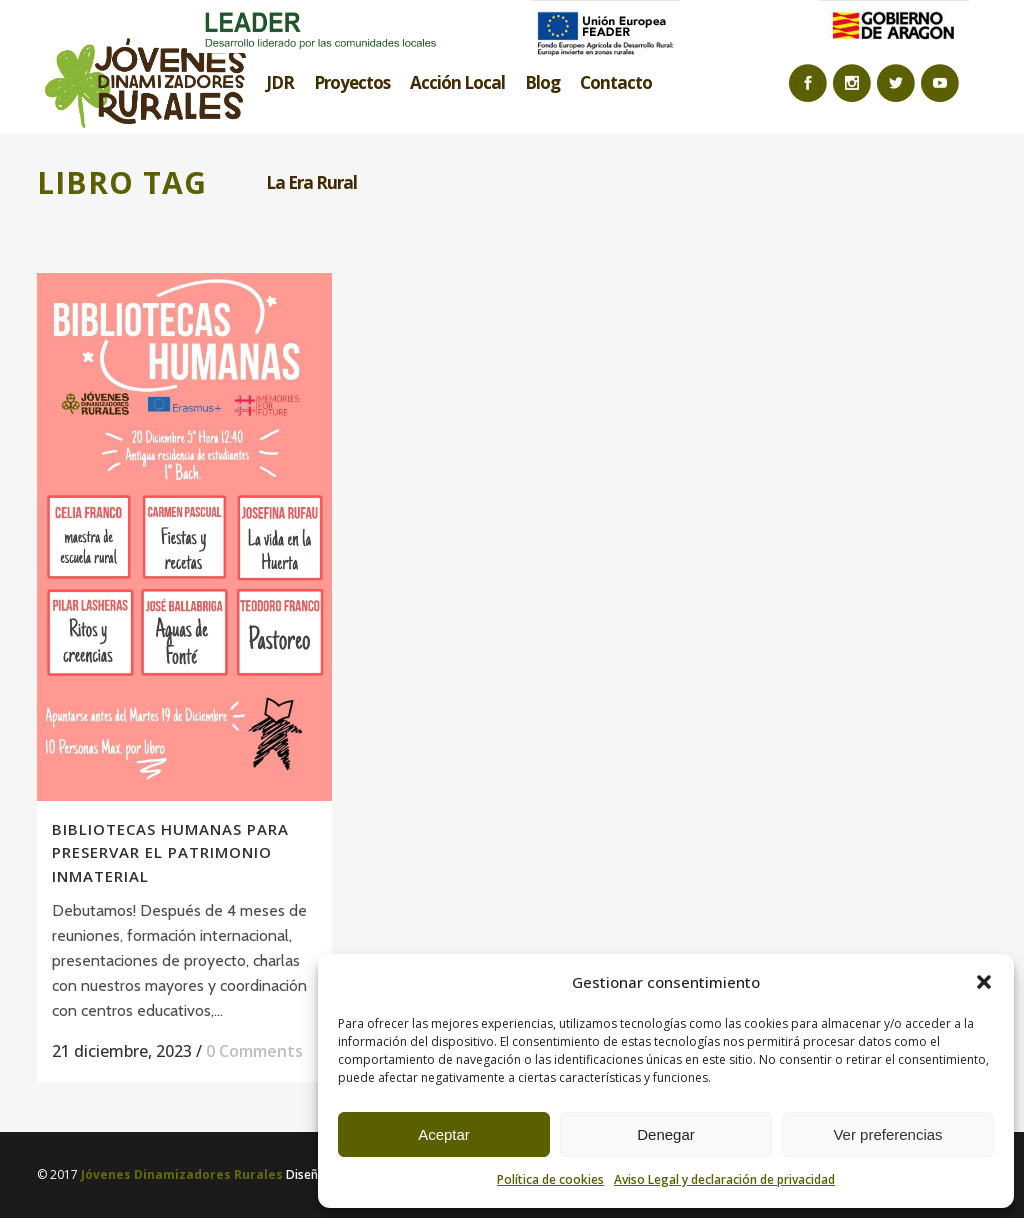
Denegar (666, 1134)
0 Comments (254, 1051)
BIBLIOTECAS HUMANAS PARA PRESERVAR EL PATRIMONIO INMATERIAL (170, 852)
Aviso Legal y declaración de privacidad (724, 1179)
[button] (984, 982)
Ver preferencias (887, 1134)
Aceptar (444, 1134)
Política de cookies (550, 1179)
